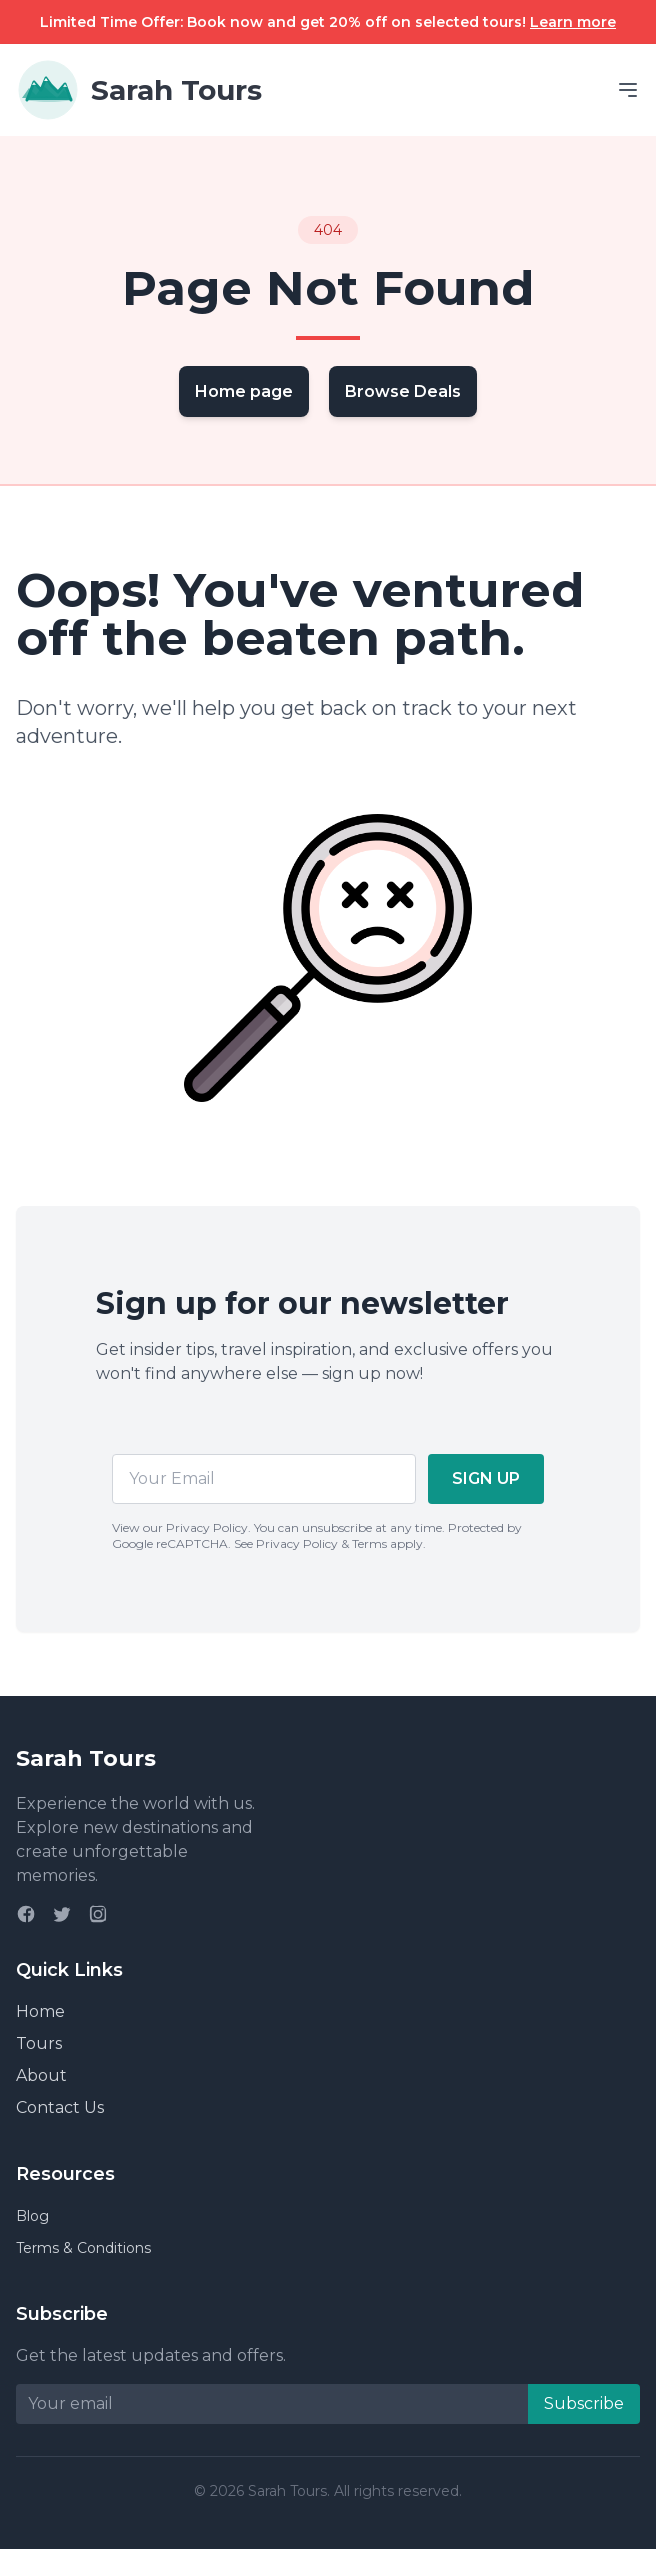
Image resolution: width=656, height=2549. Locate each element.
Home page (244, 391)
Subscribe (584, 2403)
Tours (39, 2043)
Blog (32, 2216)
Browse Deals (403, 391)
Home (40, 2011)
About (41, 2075)
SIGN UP (486, 1478)
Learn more (573, 22)
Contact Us (60, 2107)
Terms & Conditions (83, 2248)
